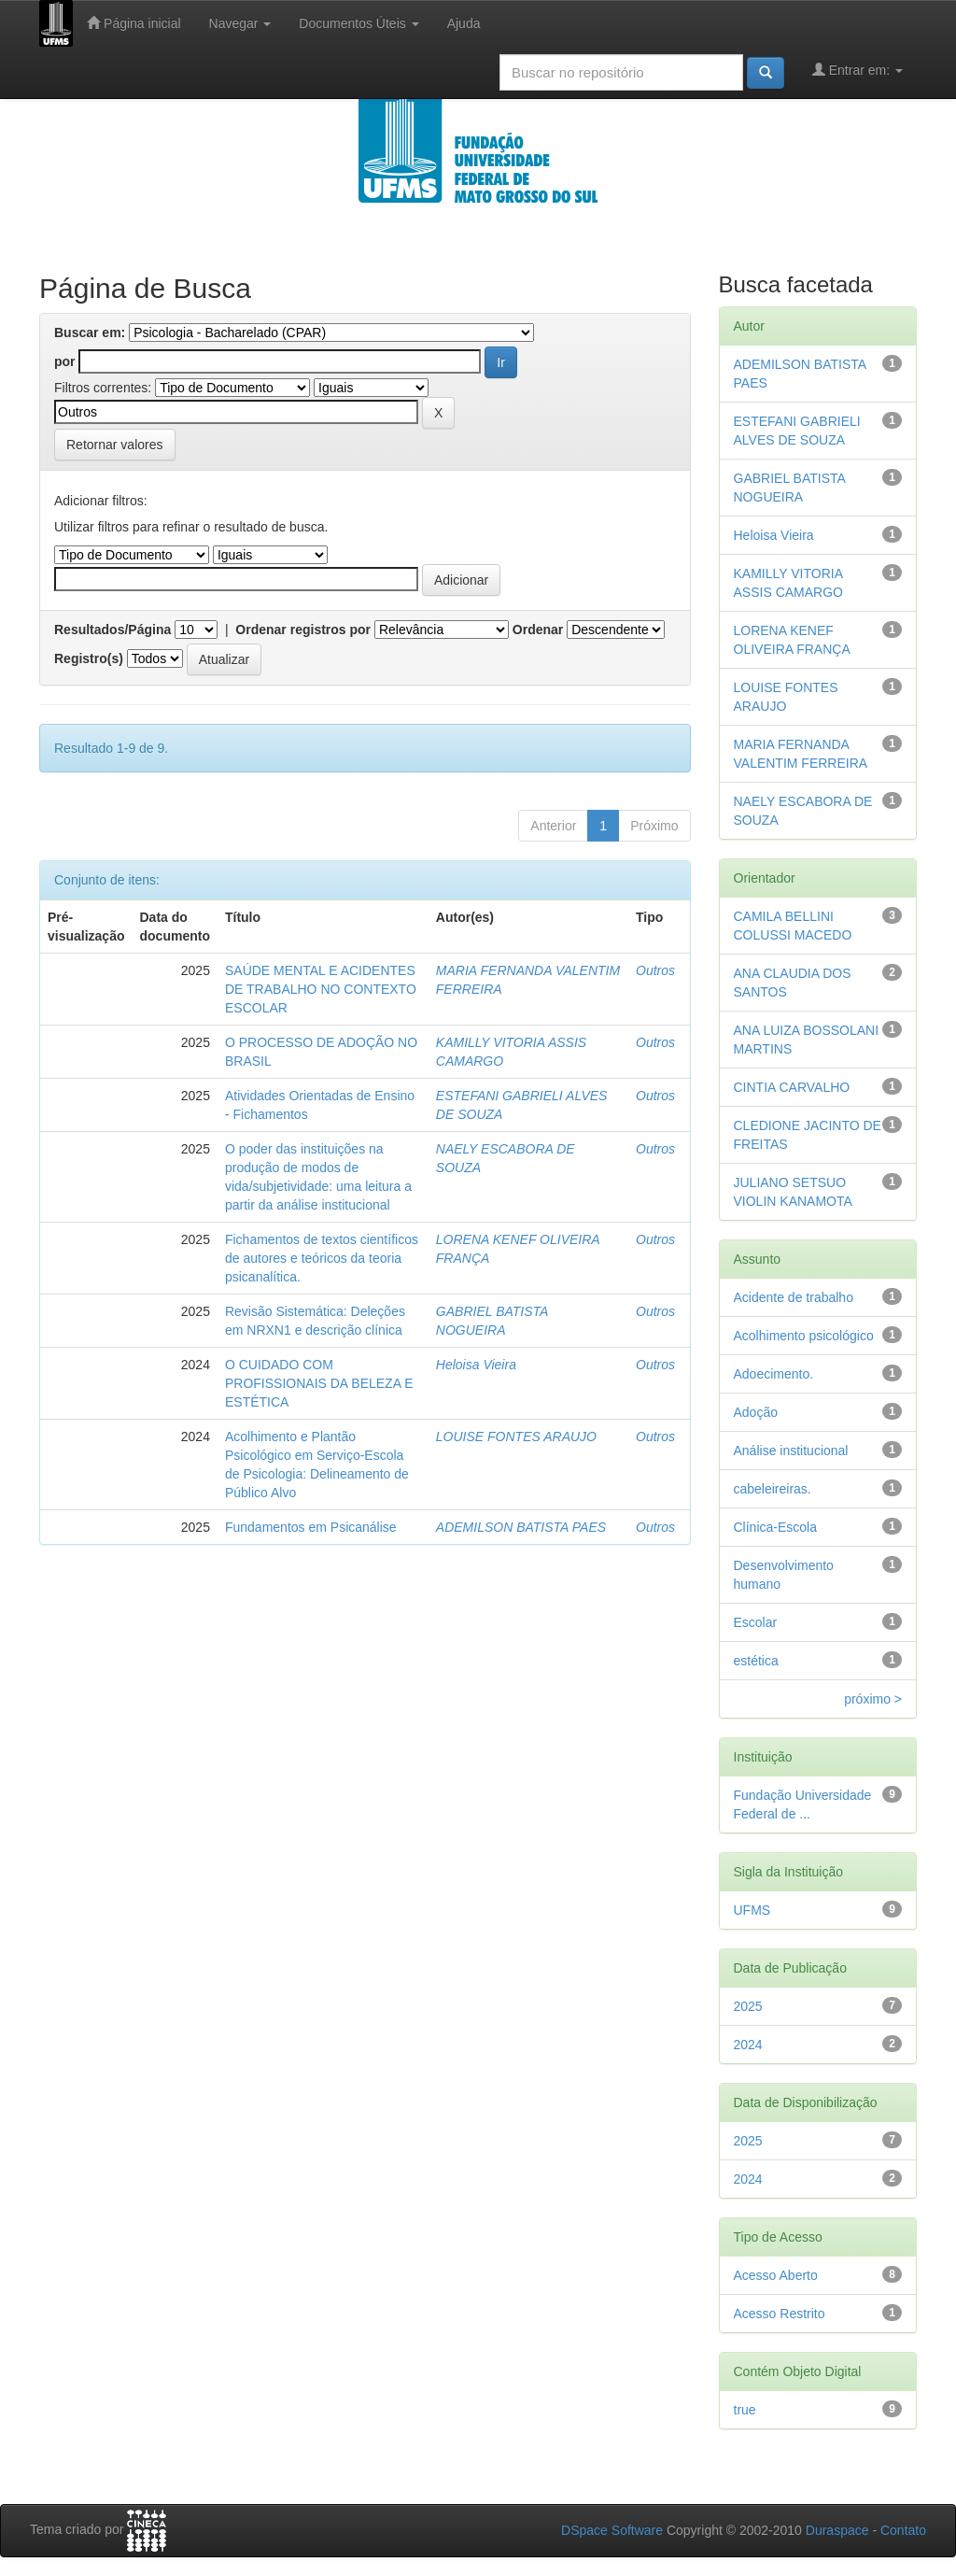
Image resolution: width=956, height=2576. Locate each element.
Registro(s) (88, 658)
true (745, 2409)
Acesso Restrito (779, 2313)
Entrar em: (857, 70)
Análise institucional (791, 1450)
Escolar (756, 1622)
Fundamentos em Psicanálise (311, 1527)
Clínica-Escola (775, 1527)
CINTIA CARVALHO (792, 1087)
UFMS (752, 1910)
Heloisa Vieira (476, 1364)
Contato (903, 2530)
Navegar (240, 23)
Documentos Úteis (358, 23)
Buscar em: (89, 332)
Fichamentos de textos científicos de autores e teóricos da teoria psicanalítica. (321, 1258)
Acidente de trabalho (793, 1297)
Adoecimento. (774, 1373)
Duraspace (837, 2530)
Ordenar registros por (303, 629)
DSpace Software (612, 2530)
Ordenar (538, 629)
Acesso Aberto (776, 2275)
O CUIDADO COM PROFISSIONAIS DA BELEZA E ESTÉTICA (319, 1383)
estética (756, 1660)
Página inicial (133, 23)
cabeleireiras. (772, 1488)
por (65, 361)
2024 (748, 2044)
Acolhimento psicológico (804, 1335)
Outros (655, 970)
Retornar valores (114, 444)
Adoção (756, 1412)
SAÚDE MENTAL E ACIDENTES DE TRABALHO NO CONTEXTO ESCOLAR (320, 989)
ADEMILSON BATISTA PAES (521, 1527)
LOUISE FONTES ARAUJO (516, 1436)
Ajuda (464, 23)
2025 (748, 2006)
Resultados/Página (112, 629)
